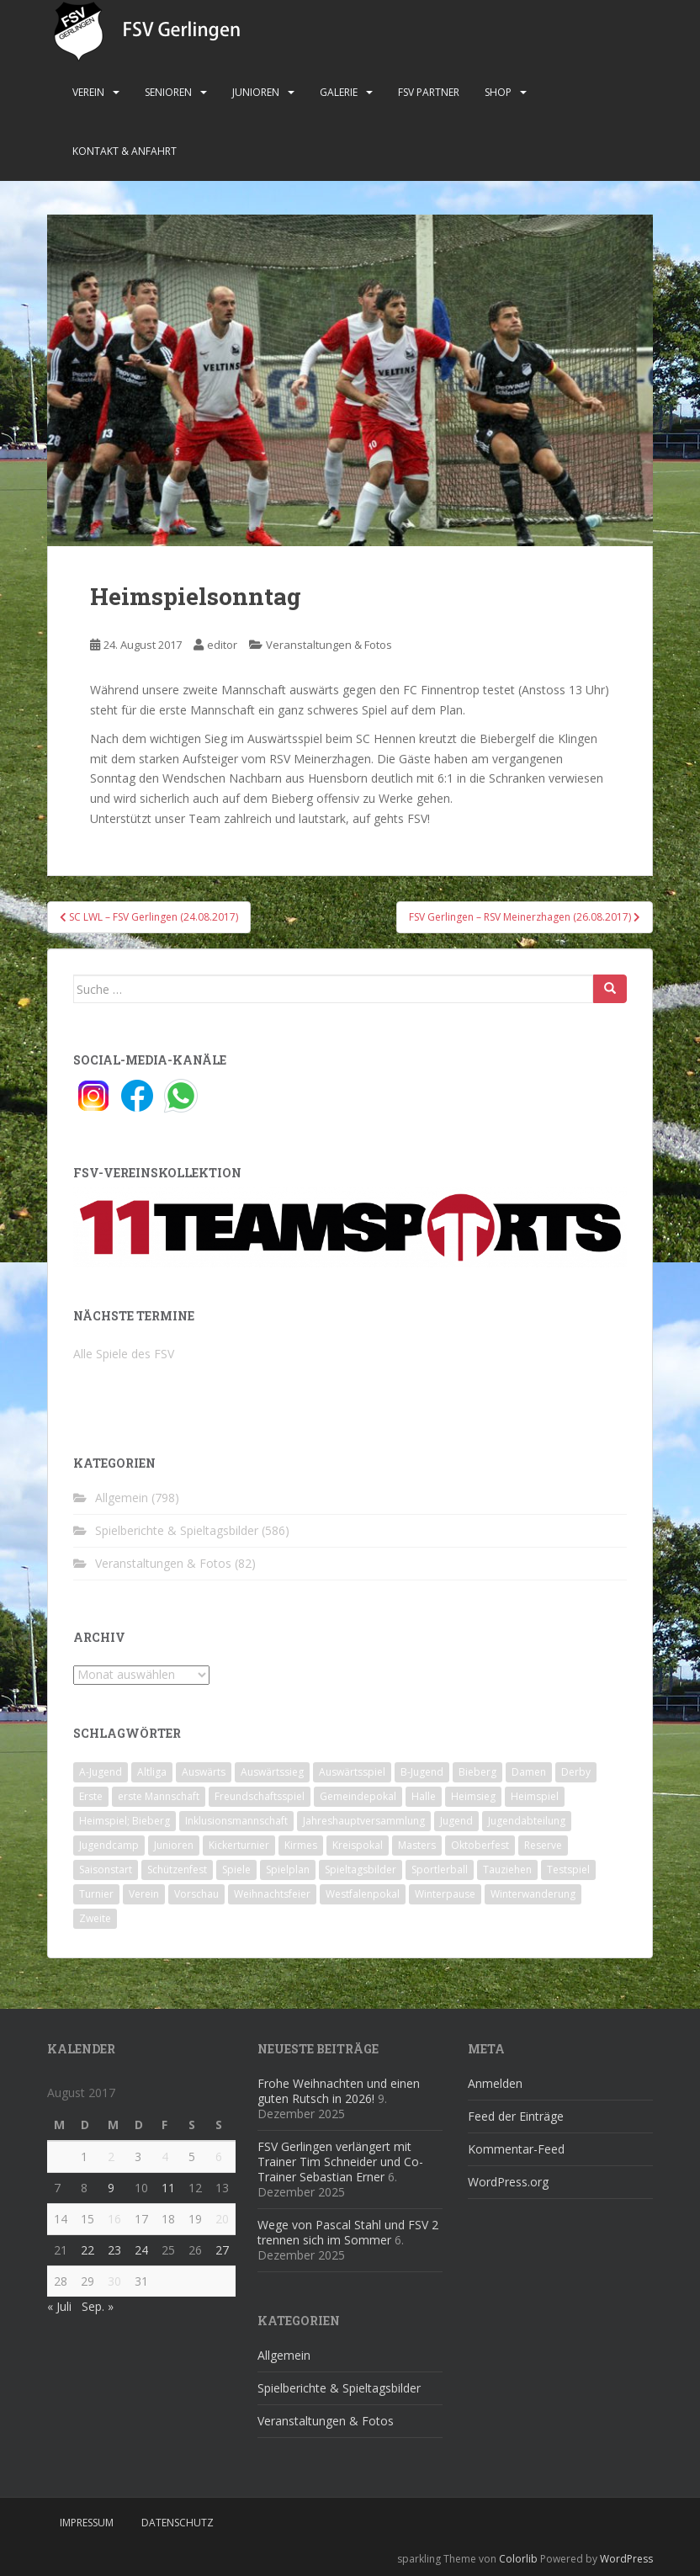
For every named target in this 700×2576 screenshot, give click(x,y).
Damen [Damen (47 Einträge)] (529, 1772)
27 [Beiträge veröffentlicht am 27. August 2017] (222, 2250)
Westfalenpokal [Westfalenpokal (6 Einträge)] (363, 1894)
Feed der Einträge (516, 2116)
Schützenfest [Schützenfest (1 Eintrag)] (177, 1869)
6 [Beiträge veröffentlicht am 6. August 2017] (218, 2156)
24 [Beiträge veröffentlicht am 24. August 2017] (141, 2250)
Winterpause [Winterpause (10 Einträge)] (445, 1894)
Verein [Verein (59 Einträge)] (144, 1894)
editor (222, 644)
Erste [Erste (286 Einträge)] (91, 1796)
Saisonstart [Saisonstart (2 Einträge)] (105, 1869)
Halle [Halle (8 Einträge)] (423, 1796)
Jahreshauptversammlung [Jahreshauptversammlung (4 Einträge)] (364, 1821)
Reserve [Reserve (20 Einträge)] (543, 1845)
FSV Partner (428, 92)
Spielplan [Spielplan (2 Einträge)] (288, 1869)
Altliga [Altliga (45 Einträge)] (152, 1772)
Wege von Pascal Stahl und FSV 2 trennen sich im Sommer (347, 2232)
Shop (498, 92)
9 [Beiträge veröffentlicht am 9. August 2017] (111, 2188)
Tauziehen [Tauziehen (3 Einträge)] (507, 1869)
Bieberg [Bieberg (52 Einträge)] (477, 1772)
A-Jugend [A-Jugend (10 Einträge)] (100, 1772)
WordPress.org (508, 2182)
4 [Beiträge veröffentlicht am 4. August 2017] (165, 2156)
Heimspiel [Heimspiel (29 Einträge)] (535, 1796)
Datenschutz (177, 2522)
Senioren (168, 92)
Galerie (339, 92)
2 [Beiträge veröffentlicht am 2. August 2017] (111, 2156)
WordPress (626, 2559)
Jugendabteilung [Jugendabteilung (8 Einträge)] (526, 1821)
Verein (88, 92)
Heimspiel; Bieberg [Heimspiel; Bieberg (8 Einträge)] (124, 1821)
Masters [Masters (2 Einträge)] (417, 1845)
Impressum (87, 2522)
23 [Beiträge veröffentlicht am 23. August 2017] (114, 2250)
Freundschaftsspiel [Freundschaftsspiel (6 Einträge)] (260, 1796)
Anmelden (495, 2083)
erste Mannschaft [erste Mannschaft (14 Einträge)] (158, 1796)
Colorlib (518, 2559)
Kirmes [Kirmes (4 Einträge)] (300, 1845)
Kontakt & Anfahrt (124, 151)
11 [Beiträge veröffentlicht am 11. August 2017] (168, 2188)
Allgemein (121, 1498)
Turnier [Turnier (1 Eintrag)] (96, 1894)
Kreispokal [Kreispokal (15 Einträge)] (357, 1845)
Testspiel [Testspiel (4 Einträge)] (568, 1869)
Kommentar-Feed (516, 2149)
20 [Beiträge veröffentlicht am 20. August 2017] (222, 2219)
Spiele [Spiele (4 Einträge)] (236, 1869)
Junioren (255, 92)
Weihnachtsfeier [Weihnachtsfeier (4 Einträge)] (272, 1894)
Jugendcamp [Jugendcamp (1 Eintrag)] (109, 1845)
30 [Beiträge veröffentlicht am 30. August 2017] (114, 2281)
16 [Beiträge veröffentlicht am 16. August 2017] (114, 2219)
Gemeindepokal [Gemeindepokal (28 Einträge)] (358, 1796)
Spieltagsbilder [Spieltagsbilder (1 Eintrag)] (360, 1869)
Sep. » (98, 2306)
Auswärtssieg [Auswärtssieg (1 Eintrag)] (272, 1772)
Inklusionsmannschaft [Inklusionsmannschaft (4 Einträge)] (236, 1821)
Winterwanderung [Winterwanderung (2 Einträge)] (533, 1894)
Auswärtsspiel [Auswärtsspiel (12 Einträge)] (352, 1772)
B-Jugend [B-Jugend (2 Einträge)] (421, 1772)
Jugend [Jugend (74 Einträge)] (456, 1821)
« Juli (59, 2306)
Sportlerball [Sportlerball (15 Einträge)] (439, 1869)
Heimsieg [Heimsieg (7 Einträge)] (473, 1796)
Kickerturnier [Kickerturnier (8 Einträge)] (239, 1845)
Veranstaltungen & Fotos (329, 644)
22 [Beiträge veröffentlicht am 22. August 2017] (87, 2250)
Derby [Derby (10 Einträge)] (576, 1772)
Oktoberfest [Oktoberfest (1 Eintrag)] (480, 1845)
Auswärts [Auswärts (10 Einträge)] (203, 1772)
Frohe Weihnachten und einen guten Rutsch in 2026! (338, 2090)
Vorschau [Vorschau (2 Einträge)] (196, 1894)
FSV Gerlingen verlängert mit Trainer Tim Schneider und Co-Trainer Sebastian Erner (340, 2161)
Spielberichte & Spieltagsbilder (176, 1530)
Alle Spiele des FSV (123, 1354)
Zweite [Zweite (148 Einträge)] (95, 1918)
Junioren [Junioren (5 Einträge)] (174, 1845)
